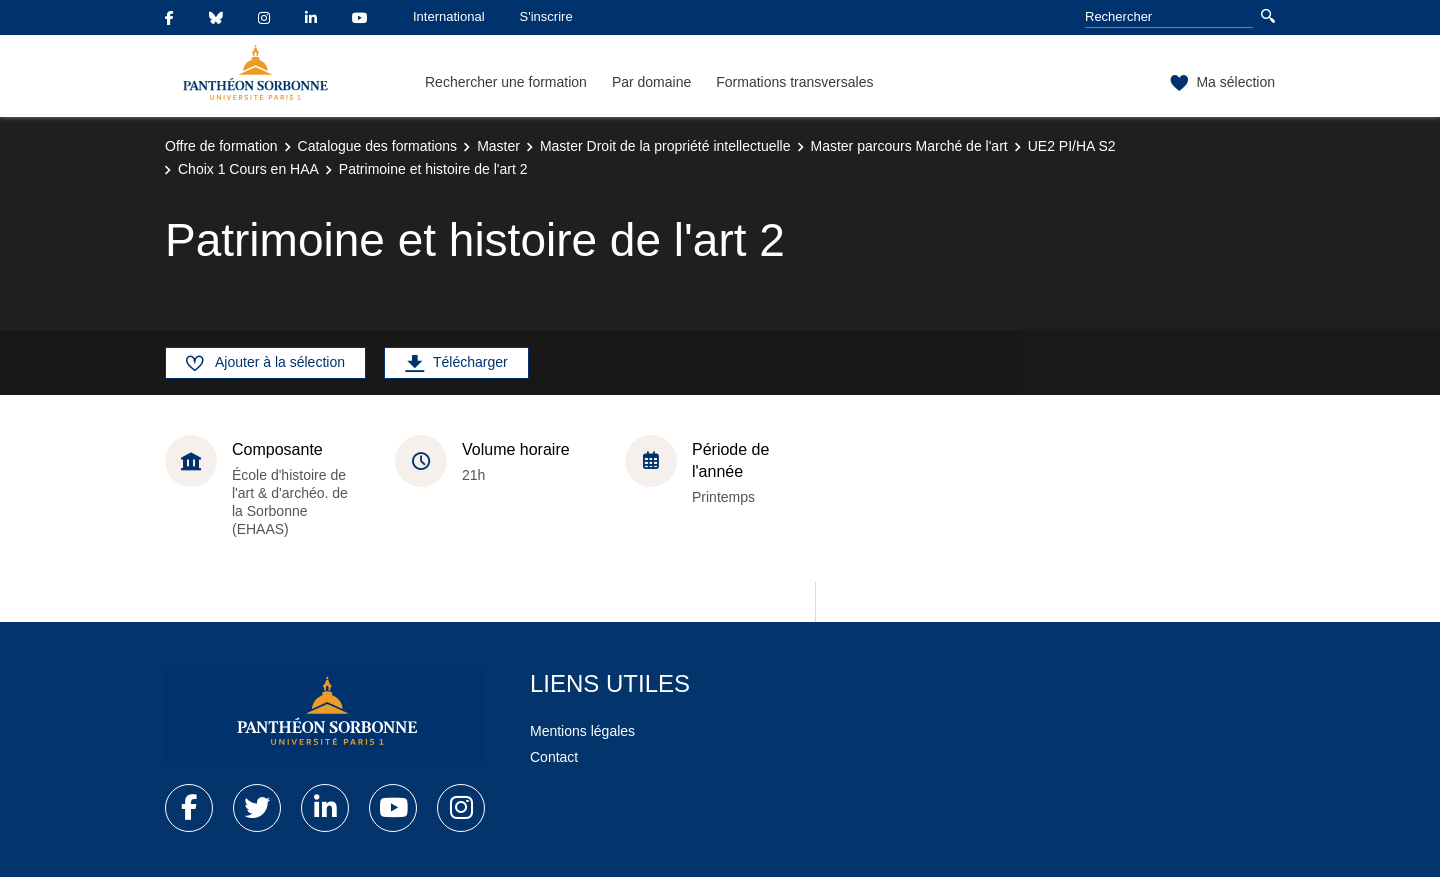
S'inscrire (546, 16)
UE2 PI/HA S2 (1072, 146)
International (449, 16)
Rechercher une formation (506, 82)
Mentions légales (582, 731)
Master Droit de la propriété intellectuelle (665, 146)
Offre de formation (221, 146)
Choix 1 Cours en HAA (248, 169)
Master (498, 146)
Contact (554, 757)
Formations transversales (794, 82)
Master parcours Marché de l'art (909, 146)
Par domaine (651, 82)
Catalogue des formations (378, 146)
